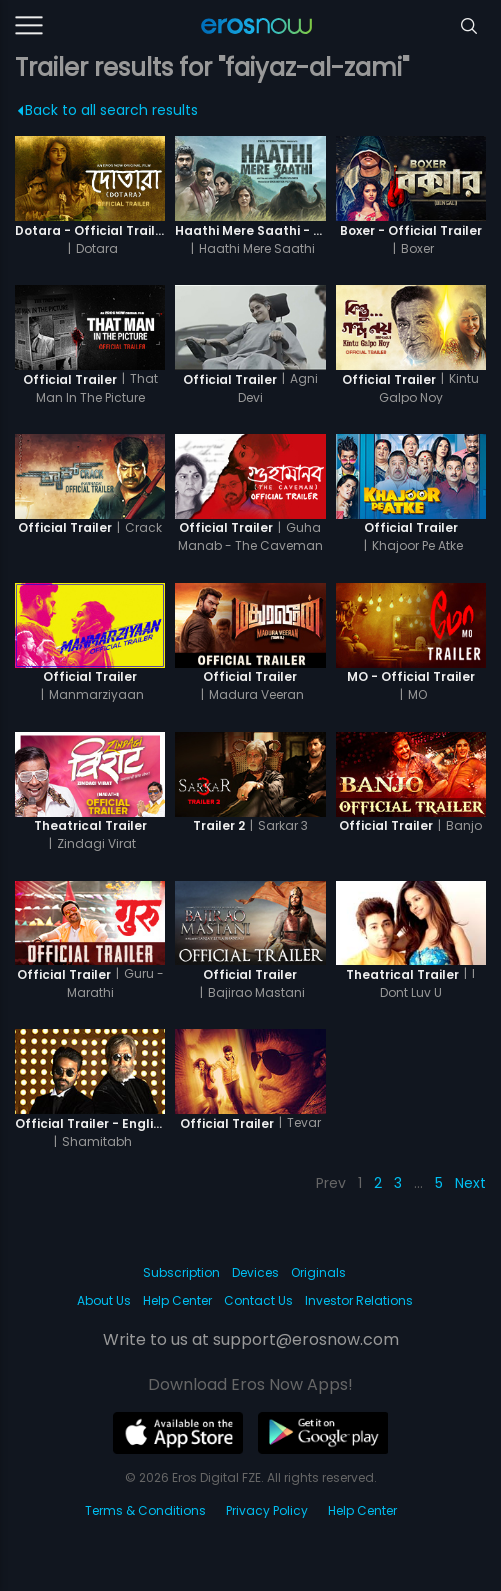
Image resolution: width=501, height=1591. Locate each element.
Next (470, 1183)
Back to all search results (107, 110)
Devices (255, 1272)
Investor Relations (359, 1300)
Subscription (181, 1272)
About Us (104, 1300)
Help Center (177, 1300)
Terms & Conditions (145, 1510)
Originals (318, 1272)
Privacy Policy (267, 1510)
